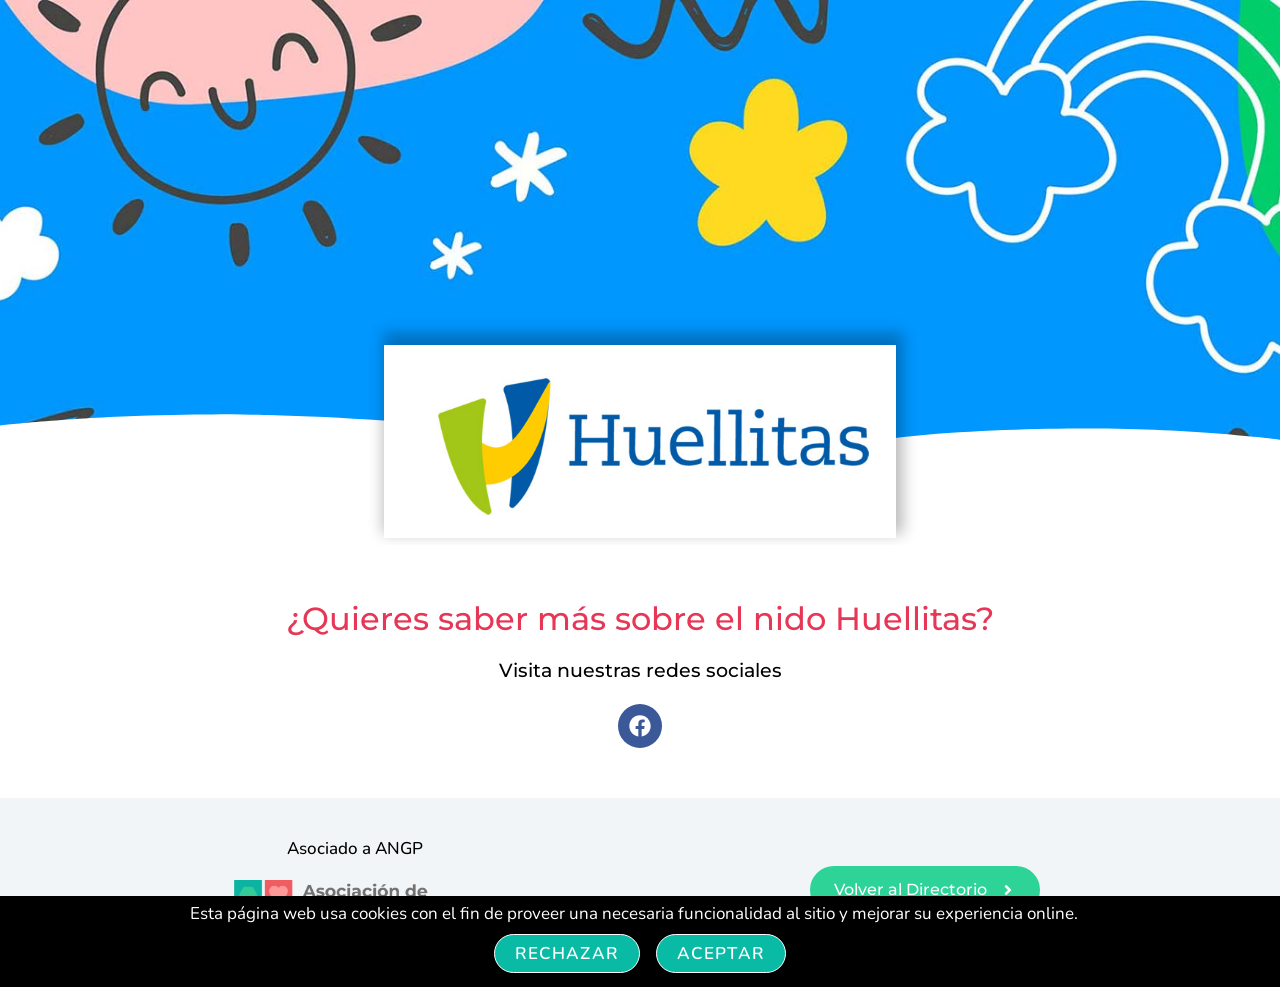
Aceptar (721, 953)
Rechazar (567, 953)
